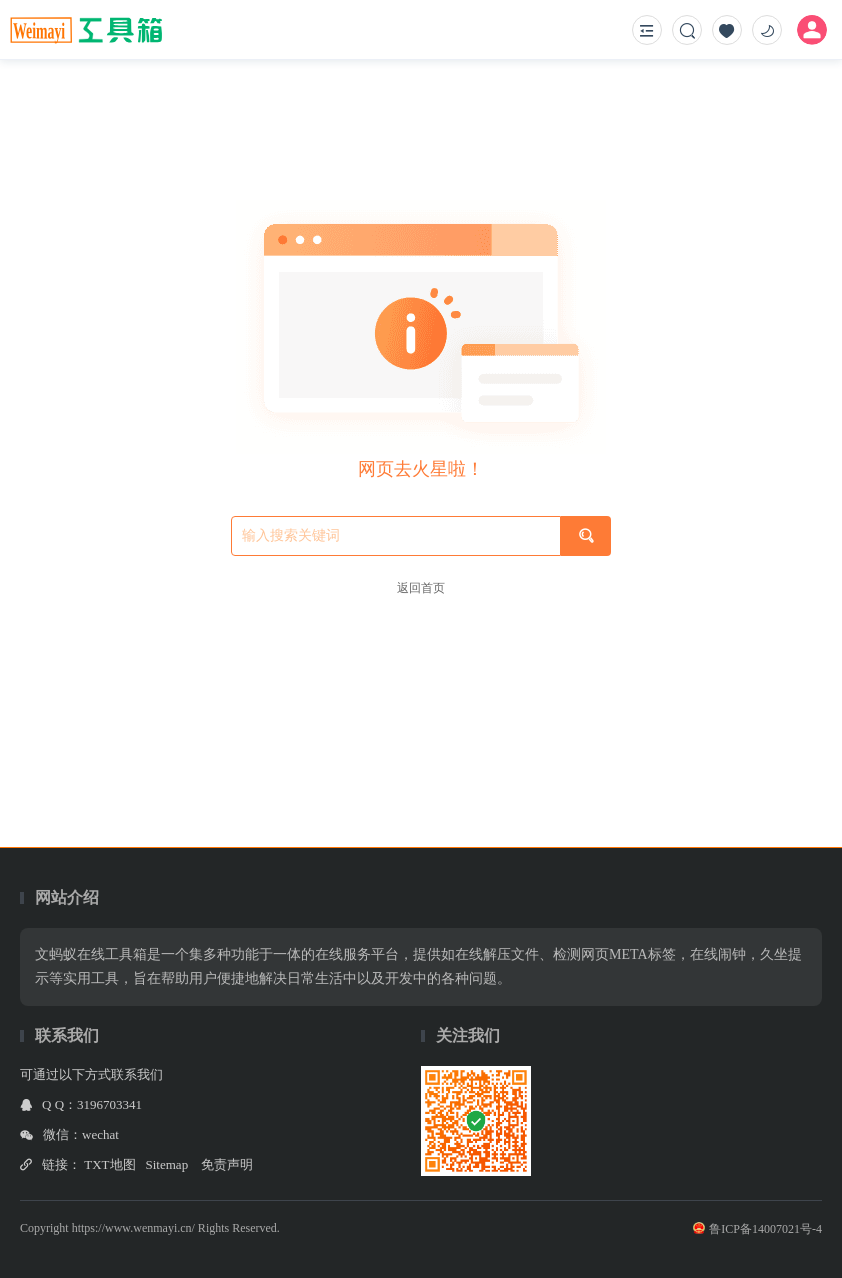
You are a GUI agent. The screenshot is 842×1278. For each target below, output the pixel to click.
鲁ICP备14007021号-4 (757, 1229)
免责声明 (227, 1164)
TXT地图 (109, 1164)
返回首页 (421, 588)
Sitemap (167, 1164)
